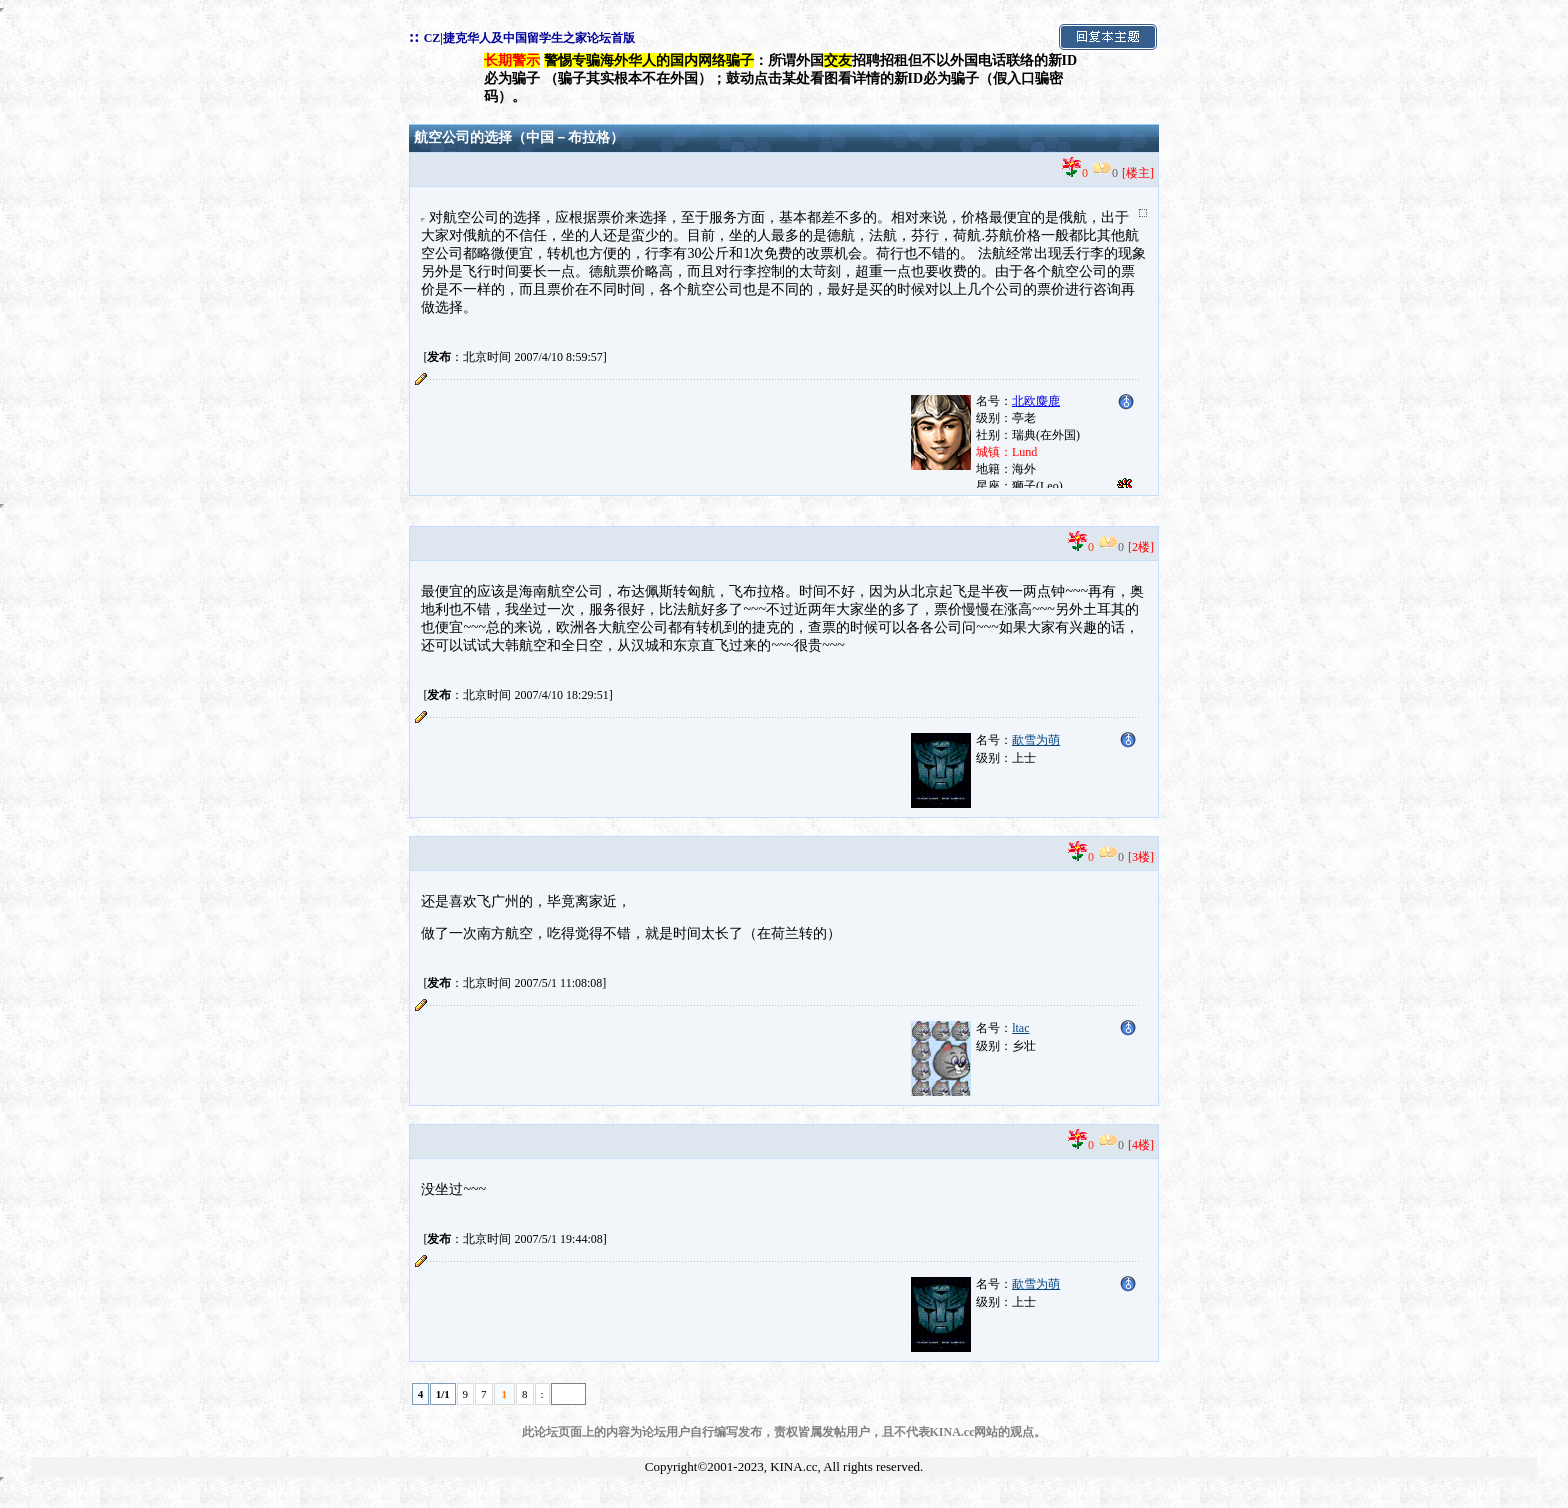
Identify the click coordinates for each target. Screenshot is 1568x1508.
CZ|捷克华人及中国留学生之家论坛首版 (529, 38)
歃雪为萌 (1036, 740)
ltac (1020, 1028)
